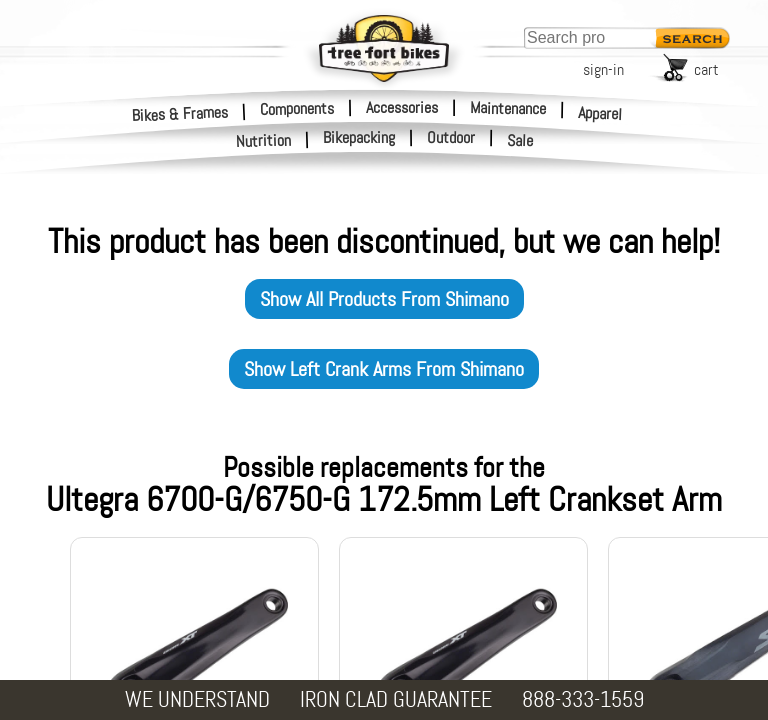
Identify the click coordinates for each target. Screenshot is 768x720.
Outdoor (451, 138)
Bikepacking (359, 138)
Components (297, 108)
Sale (520, 141)
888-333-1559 (583, 699)
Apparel (600, 113)
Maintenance (508, 108)
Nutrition (264, 140)
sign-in (603, 69)
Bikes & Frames (180, 113)
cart (706, 69)
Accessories (402, 107)
